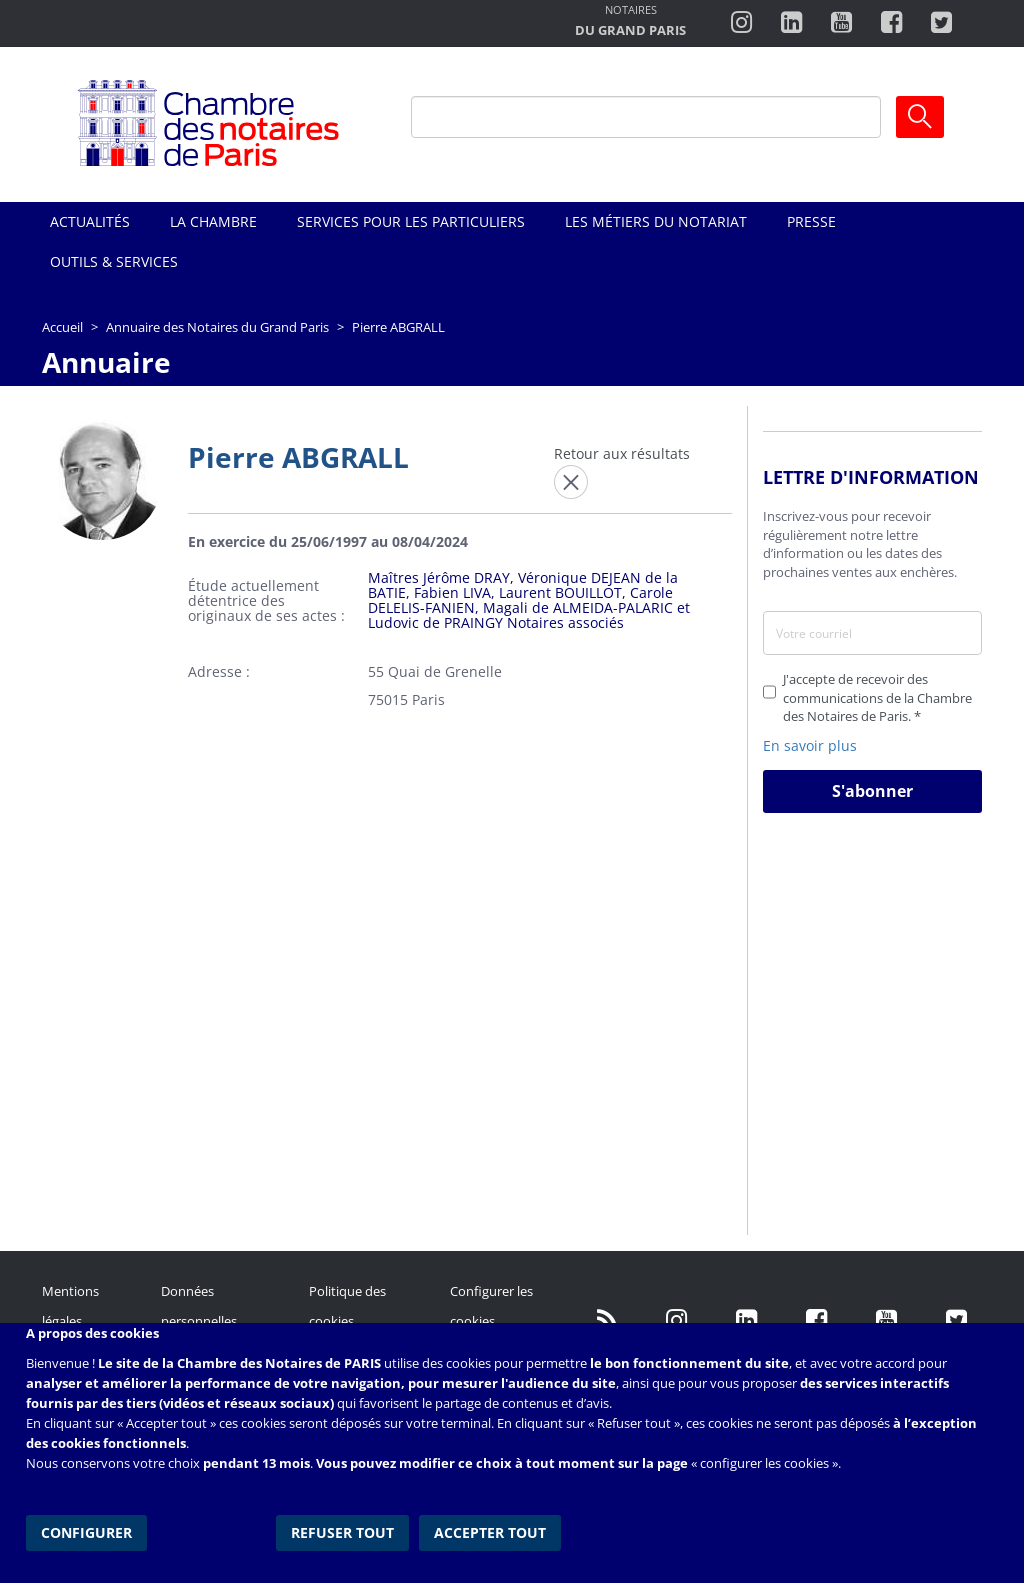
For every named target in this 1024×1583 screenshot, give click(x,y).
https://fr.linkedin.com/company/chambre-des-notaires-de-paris (791, 23)
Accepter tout (490, 1532)
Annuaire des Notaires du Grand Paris (217, 327)
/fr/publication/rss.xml (607, 1321)
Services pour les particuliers (411, 221)
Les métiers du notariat (656, 221)
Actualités (90, 221)
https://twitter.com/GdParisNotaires (957, 1321)
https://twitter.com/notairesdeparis (941, 23)
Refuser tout (342, 1532)
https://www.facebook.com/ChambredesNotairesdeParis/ (891, 23)
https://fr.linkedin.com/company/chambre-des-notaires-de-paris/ (747, 1321)
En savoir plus (810, 745)
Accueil (62, 327)
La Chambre (213, 221)
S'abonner (872, 791)
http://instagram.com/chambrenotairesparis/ (741, 23)
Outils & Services (114, 261)
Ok (920, 117)
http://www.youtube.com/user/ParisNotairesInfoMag (841, 23)
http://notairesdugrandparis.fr (630, 22)
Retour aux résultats (622, 453)
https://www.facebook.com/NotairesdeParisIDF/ (817, 1321)
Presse (811, 221)
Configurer (86, 1532)
